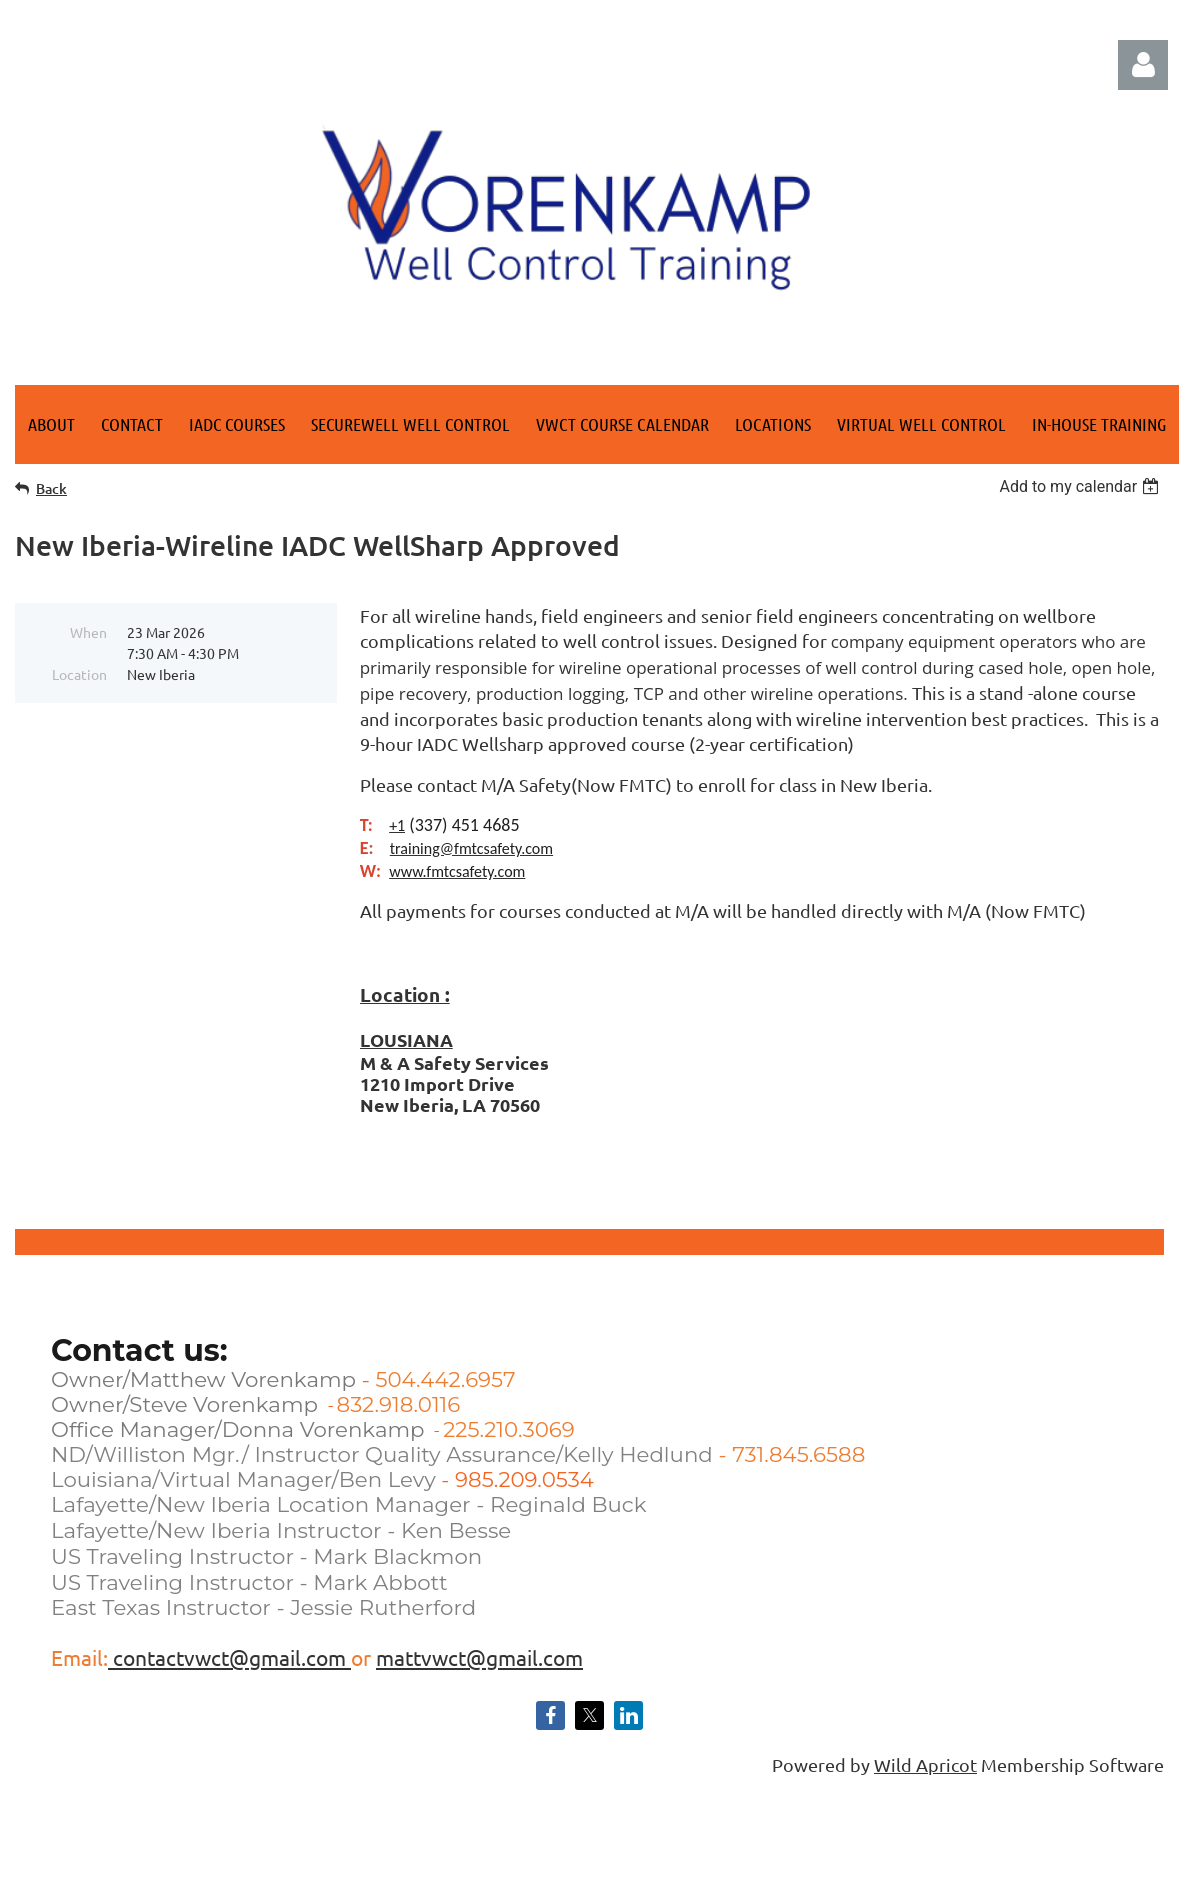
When (88, 632)
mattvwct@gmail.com (479, 1657)
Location (79, 674)
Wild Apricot (925, 1764)
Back (51, 488)
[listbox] (1081, 486)
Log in (1143, 65)
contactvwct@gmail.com (229, 1657)
